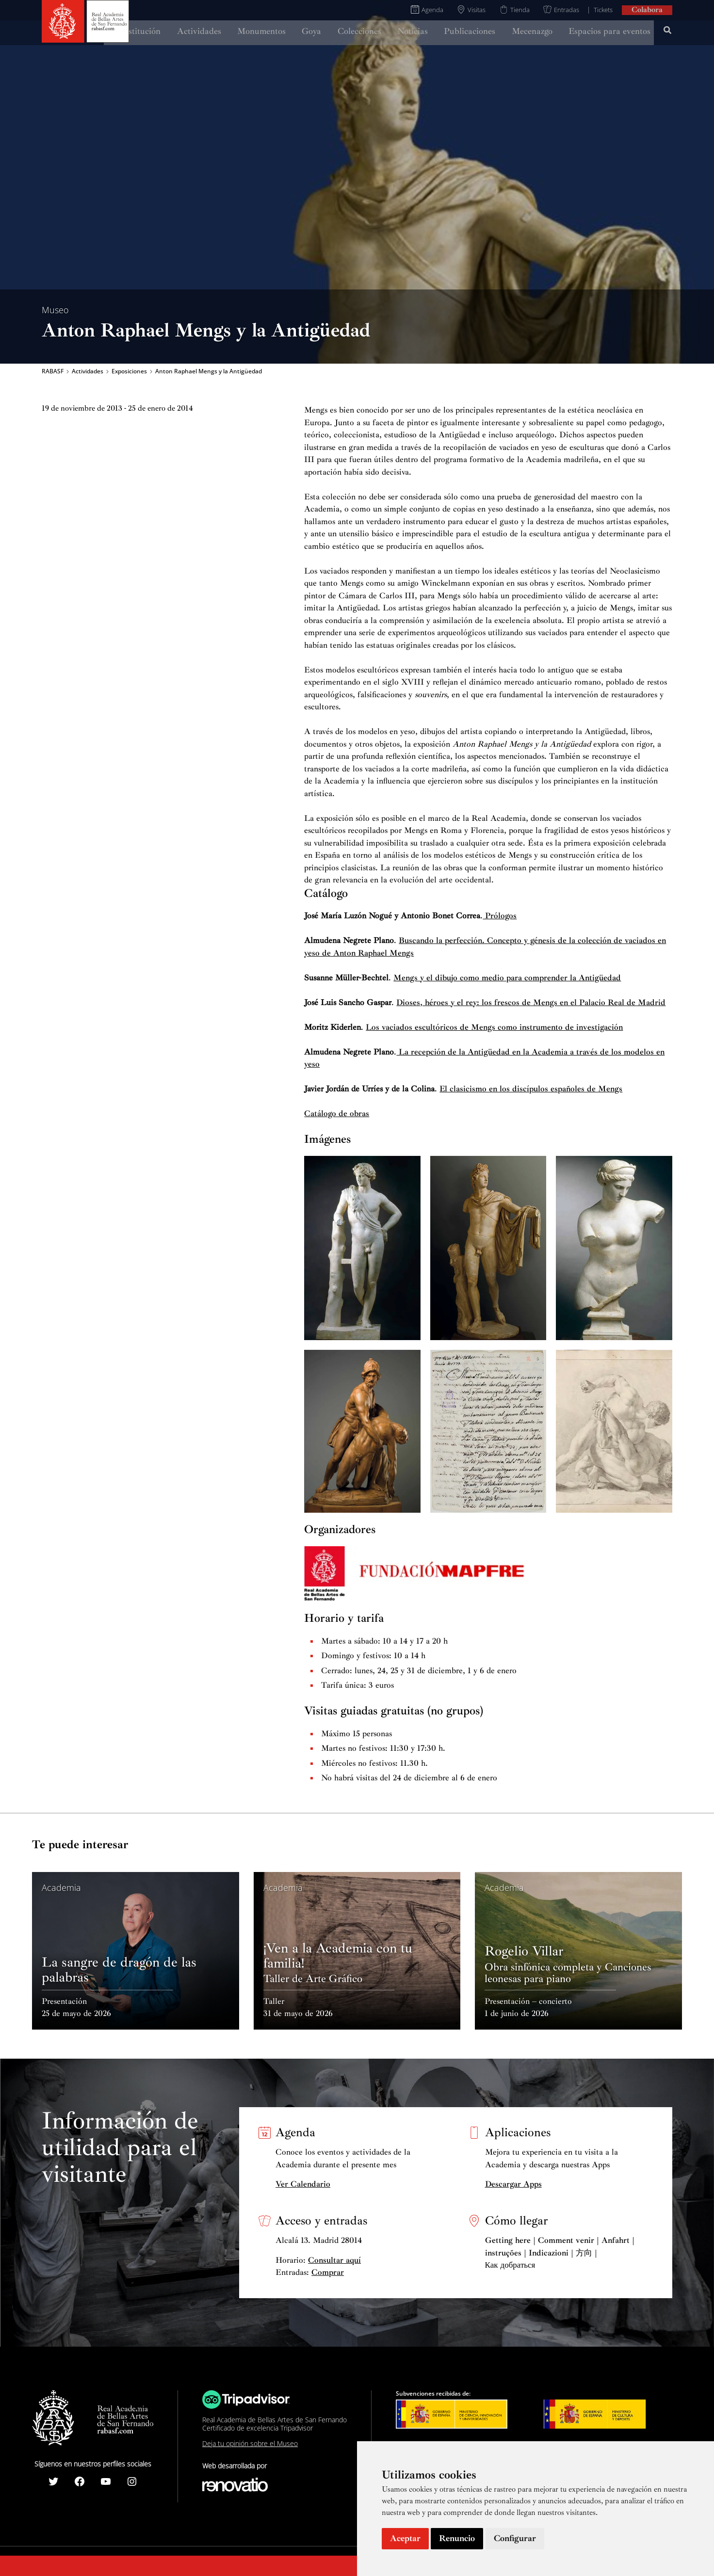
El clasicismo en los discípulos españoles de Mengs (530, 1089)
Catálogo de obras (336, 1113)
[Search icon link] (668, 31)
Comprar (327, 2272)
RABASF (53, 371)
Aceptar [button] (405, 2538)
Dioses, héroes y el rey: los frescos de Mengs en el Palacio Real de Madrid (530, 1002)
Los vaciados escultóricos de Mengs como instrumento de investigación (494, 1027)
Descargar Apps (513, 2184)
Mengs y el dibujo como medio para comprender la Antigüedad (507, 978)
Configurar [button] (515, 2538)
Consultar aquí (334, 2260)
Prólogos (500, 916)
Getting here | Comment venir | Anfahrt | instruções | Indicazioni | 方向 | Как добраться (559, 2252)
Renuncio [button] (457, 2538)
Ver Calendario (303, 2184)
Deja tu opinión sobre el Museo (250, 2443)
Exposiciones (129, 371)
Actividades (87, 371)
